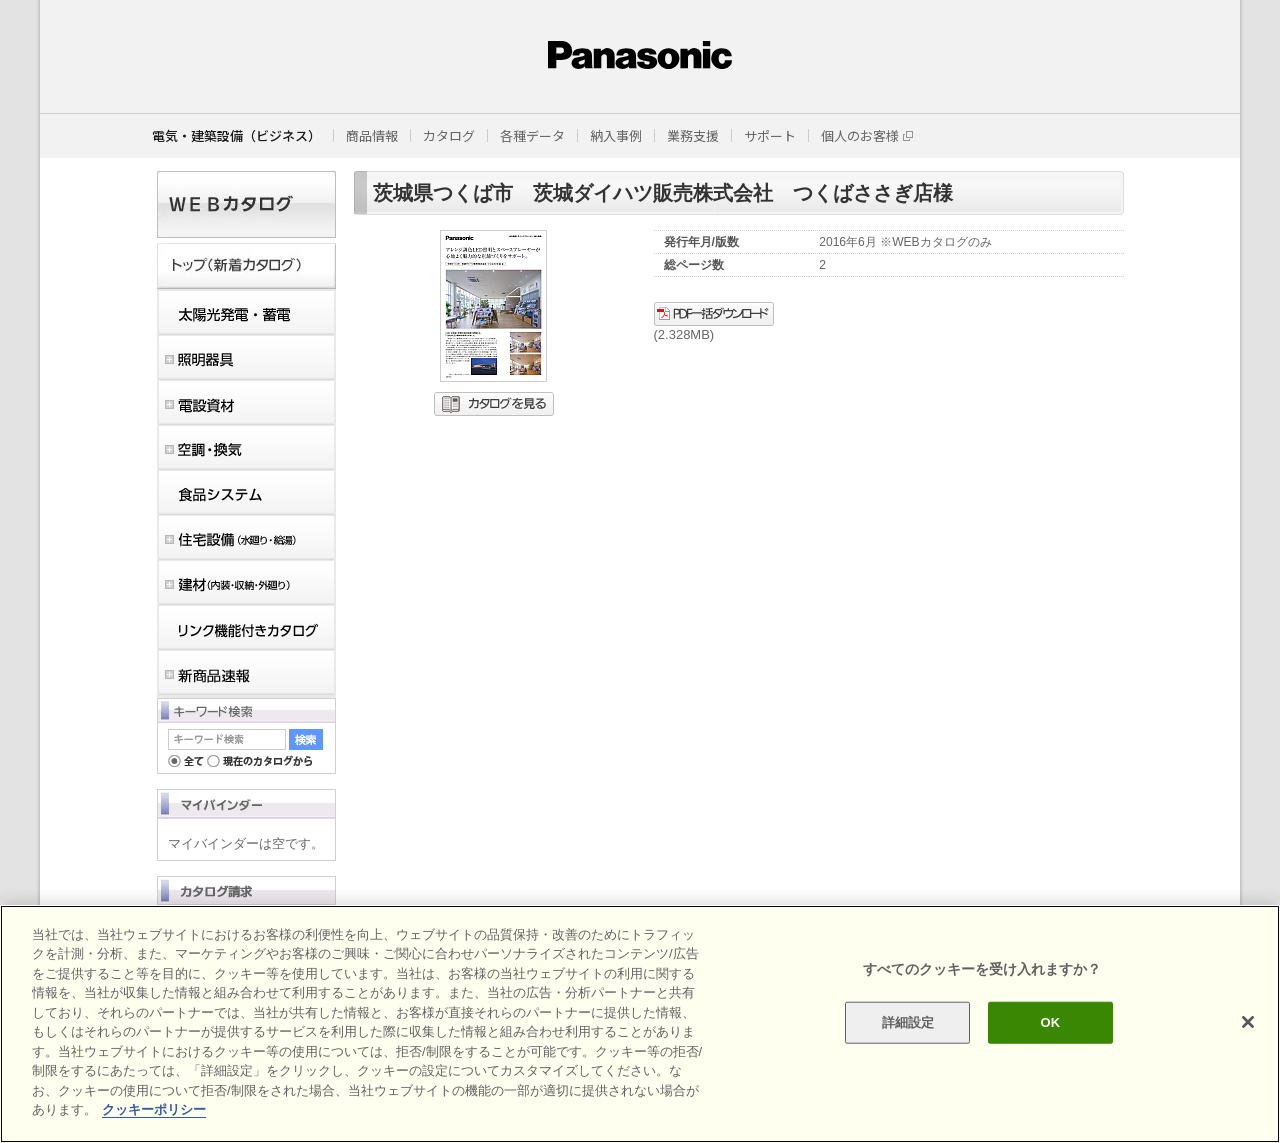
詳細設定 (908, 1022)
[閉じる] (1248, 1022)
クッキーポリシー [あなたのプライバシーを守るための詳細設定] (154, 1109)
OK (1050, 1022)
